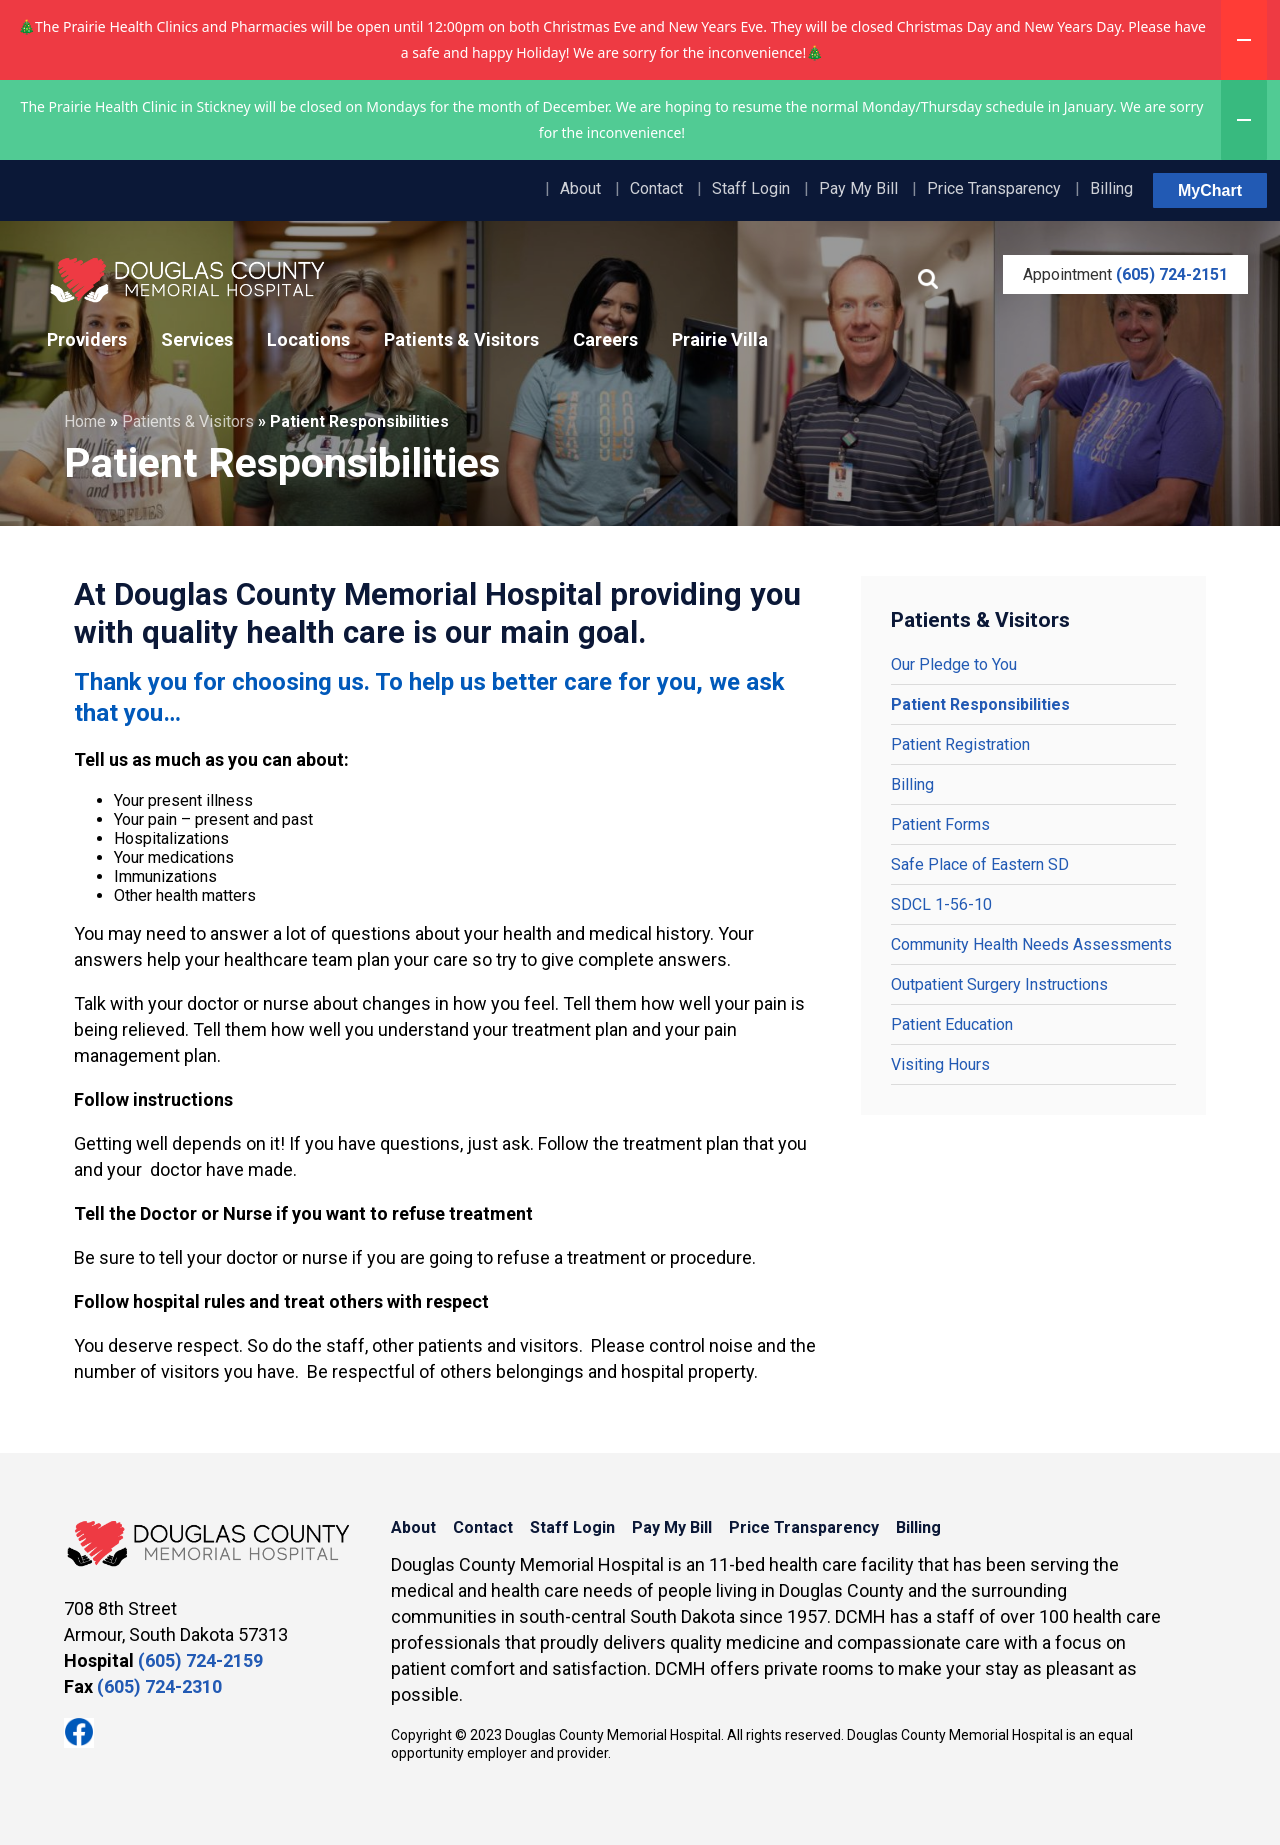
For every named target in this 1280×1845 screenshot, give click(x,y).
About (580, 188)
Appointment (1125, 274)
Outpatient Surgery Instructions (999, 984)
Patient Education (952, 1024)
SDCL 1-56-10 (941, 904)
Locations (308, 339)
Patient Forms (940, 824)
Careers (605, 339)
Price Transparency (994, 188)
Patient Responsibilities (980, 704)
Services (197, 339)
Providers (87, 339)
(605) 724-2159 (200, 1660)
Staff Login (751, 188)
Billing (1111, 188)
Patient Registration (960, 744)
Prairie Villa (720, 339)
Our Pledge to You (954, 664)
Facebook (79, 1733)
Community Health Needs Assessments (1031, 944)
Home (85, 421)
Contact (656, 188)
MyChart (1210, 190)
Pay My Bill (858, 188)
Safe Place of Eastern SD (980, 864)
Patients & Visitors (461, 339)
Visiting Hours (940, 1064)
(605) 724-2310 (159, 1686)
